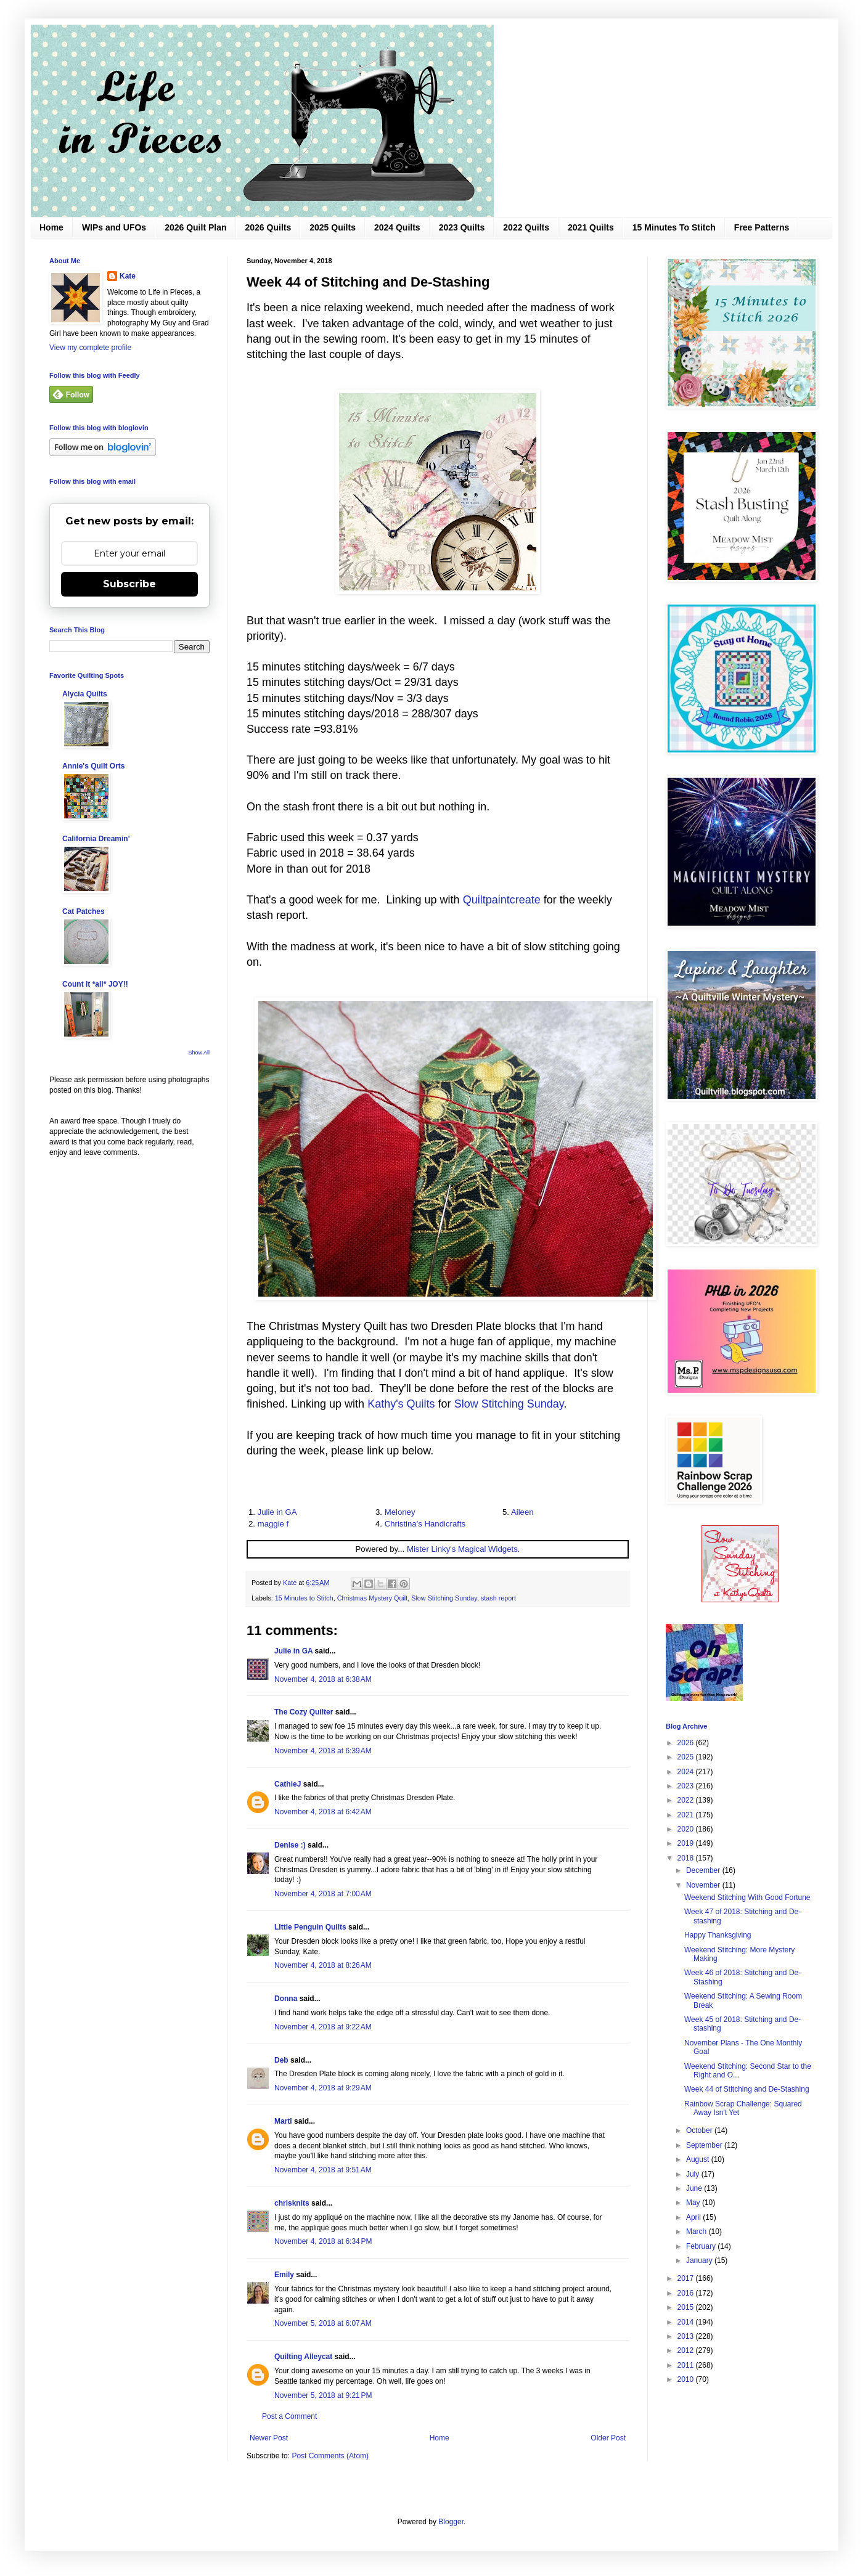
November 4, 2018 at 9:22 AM (323, 2027)
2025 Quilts (332, 227)
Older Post (608, 2438)
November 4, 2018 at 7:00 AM (323, 1893)
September (705, 2145)
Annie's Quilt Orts (93, 766)
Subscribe (129, 584)
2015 (686, 2307)
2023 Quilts (462, 227)
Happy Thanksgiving (717, 1935)
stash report (498, 1598)
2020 (686, 1829)
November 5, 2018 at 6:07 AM (323, 2323)
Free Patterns (761, 227)
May (694, 2202)
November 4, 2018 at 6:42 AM (323, 1812)
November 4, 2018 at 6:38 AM (323, 1679)
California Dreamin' (96, 838)
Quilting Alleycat (303, 2356)
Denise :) (290, 1845)
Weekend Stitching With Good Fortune (747, 1897)
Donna (285, 1998)
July (693, 2174)
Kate (128, 276)
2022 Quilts (526, 227)
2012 (686, 2350)
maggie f (273, 1523)
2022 (686, 1800)
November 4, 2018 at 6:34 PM (323, 2241)
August (698, 2159)
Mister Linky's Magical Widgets (462, 1549)
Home (51, 227)
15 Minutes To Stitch (674, 227)
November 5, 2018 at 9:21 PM (323, 2395)
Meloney (400, 1512)
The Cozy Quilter (303, 1712)
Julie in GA (277, 1512)
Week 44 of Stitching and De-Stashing (746, 2089)
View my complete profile (90, 347)
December (704, 1870)
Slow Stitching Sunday (509, 1404)
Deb (281, 2060)
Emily (284, 2274)
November (704, 1885)
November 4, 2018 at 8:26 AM (323, 1965)
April (694, 2217)
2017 (686, 2278)
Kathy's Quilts (401, 1404)
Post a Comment (289, 2416)
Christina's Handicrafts (425, 1523)
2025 (686, 1757)
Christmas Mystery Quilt (372, 1598)
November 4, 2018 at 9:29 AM (323, 2088)
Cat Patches (83, 911)
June (695, 2188)
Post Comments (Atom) (330, 2456)
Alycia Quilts (84, 694)
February (702, 2246)
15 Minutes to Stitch (304, 1598)
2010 (686, 2379)
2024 (686, 1771)
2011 (686, 2365)
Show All (199, 1053)
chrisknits (291, 2203)
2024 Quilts (397, 227)
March (697, 2231)
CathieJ (287, 1784)
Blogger (451, 2521)
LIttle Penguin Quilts (310, 1927)
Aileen (522, 1512)
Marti (283, 2121)
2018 (686, 1858)
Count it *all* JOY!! (95, 984)
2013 (686, 2336)
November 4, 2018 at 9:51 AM (323, 2170)
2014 (686, 2322)
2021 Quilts (591, 227)
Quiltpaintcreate (502, 900)
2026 (686, 1742)
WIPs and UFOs (114, 227)
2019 (686, 1843)
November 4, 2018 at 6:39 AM (323, 1751)
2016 (686, 2293)
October (700, 2130)
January (700, 2260)
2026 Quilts (268, 227)
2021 (686, 1815)
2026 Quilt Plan (195, 227)
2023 (686, 1786)
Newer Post (269, 2438)
